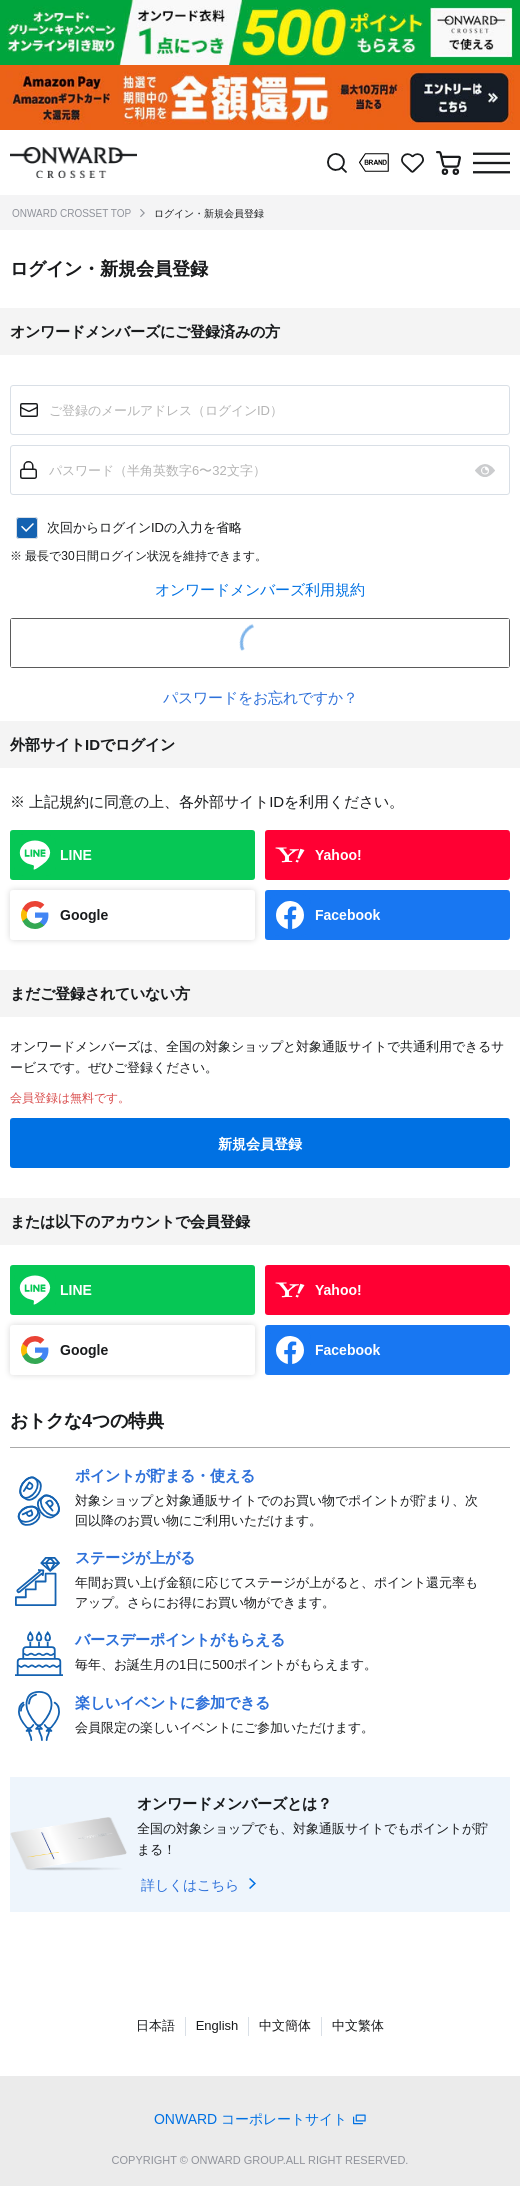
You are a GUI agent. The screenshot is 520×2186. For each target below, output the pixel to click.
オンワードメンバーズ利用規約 (260, 589)
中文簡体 (285, 2025)
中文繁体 (358, 2025)
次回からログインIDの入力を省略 (144, 527)
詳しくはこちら (190, 1885)
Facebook (347, 915)
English (217, 2025)
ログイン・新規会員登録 (209, 213)
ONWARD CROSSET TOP (71, 213)
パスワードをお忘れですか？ (260, 697)
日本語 (155, 2025)
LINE (76, 855)
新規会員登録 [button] (260, 1144)
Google (84, 915)
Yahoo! (338, 855)
